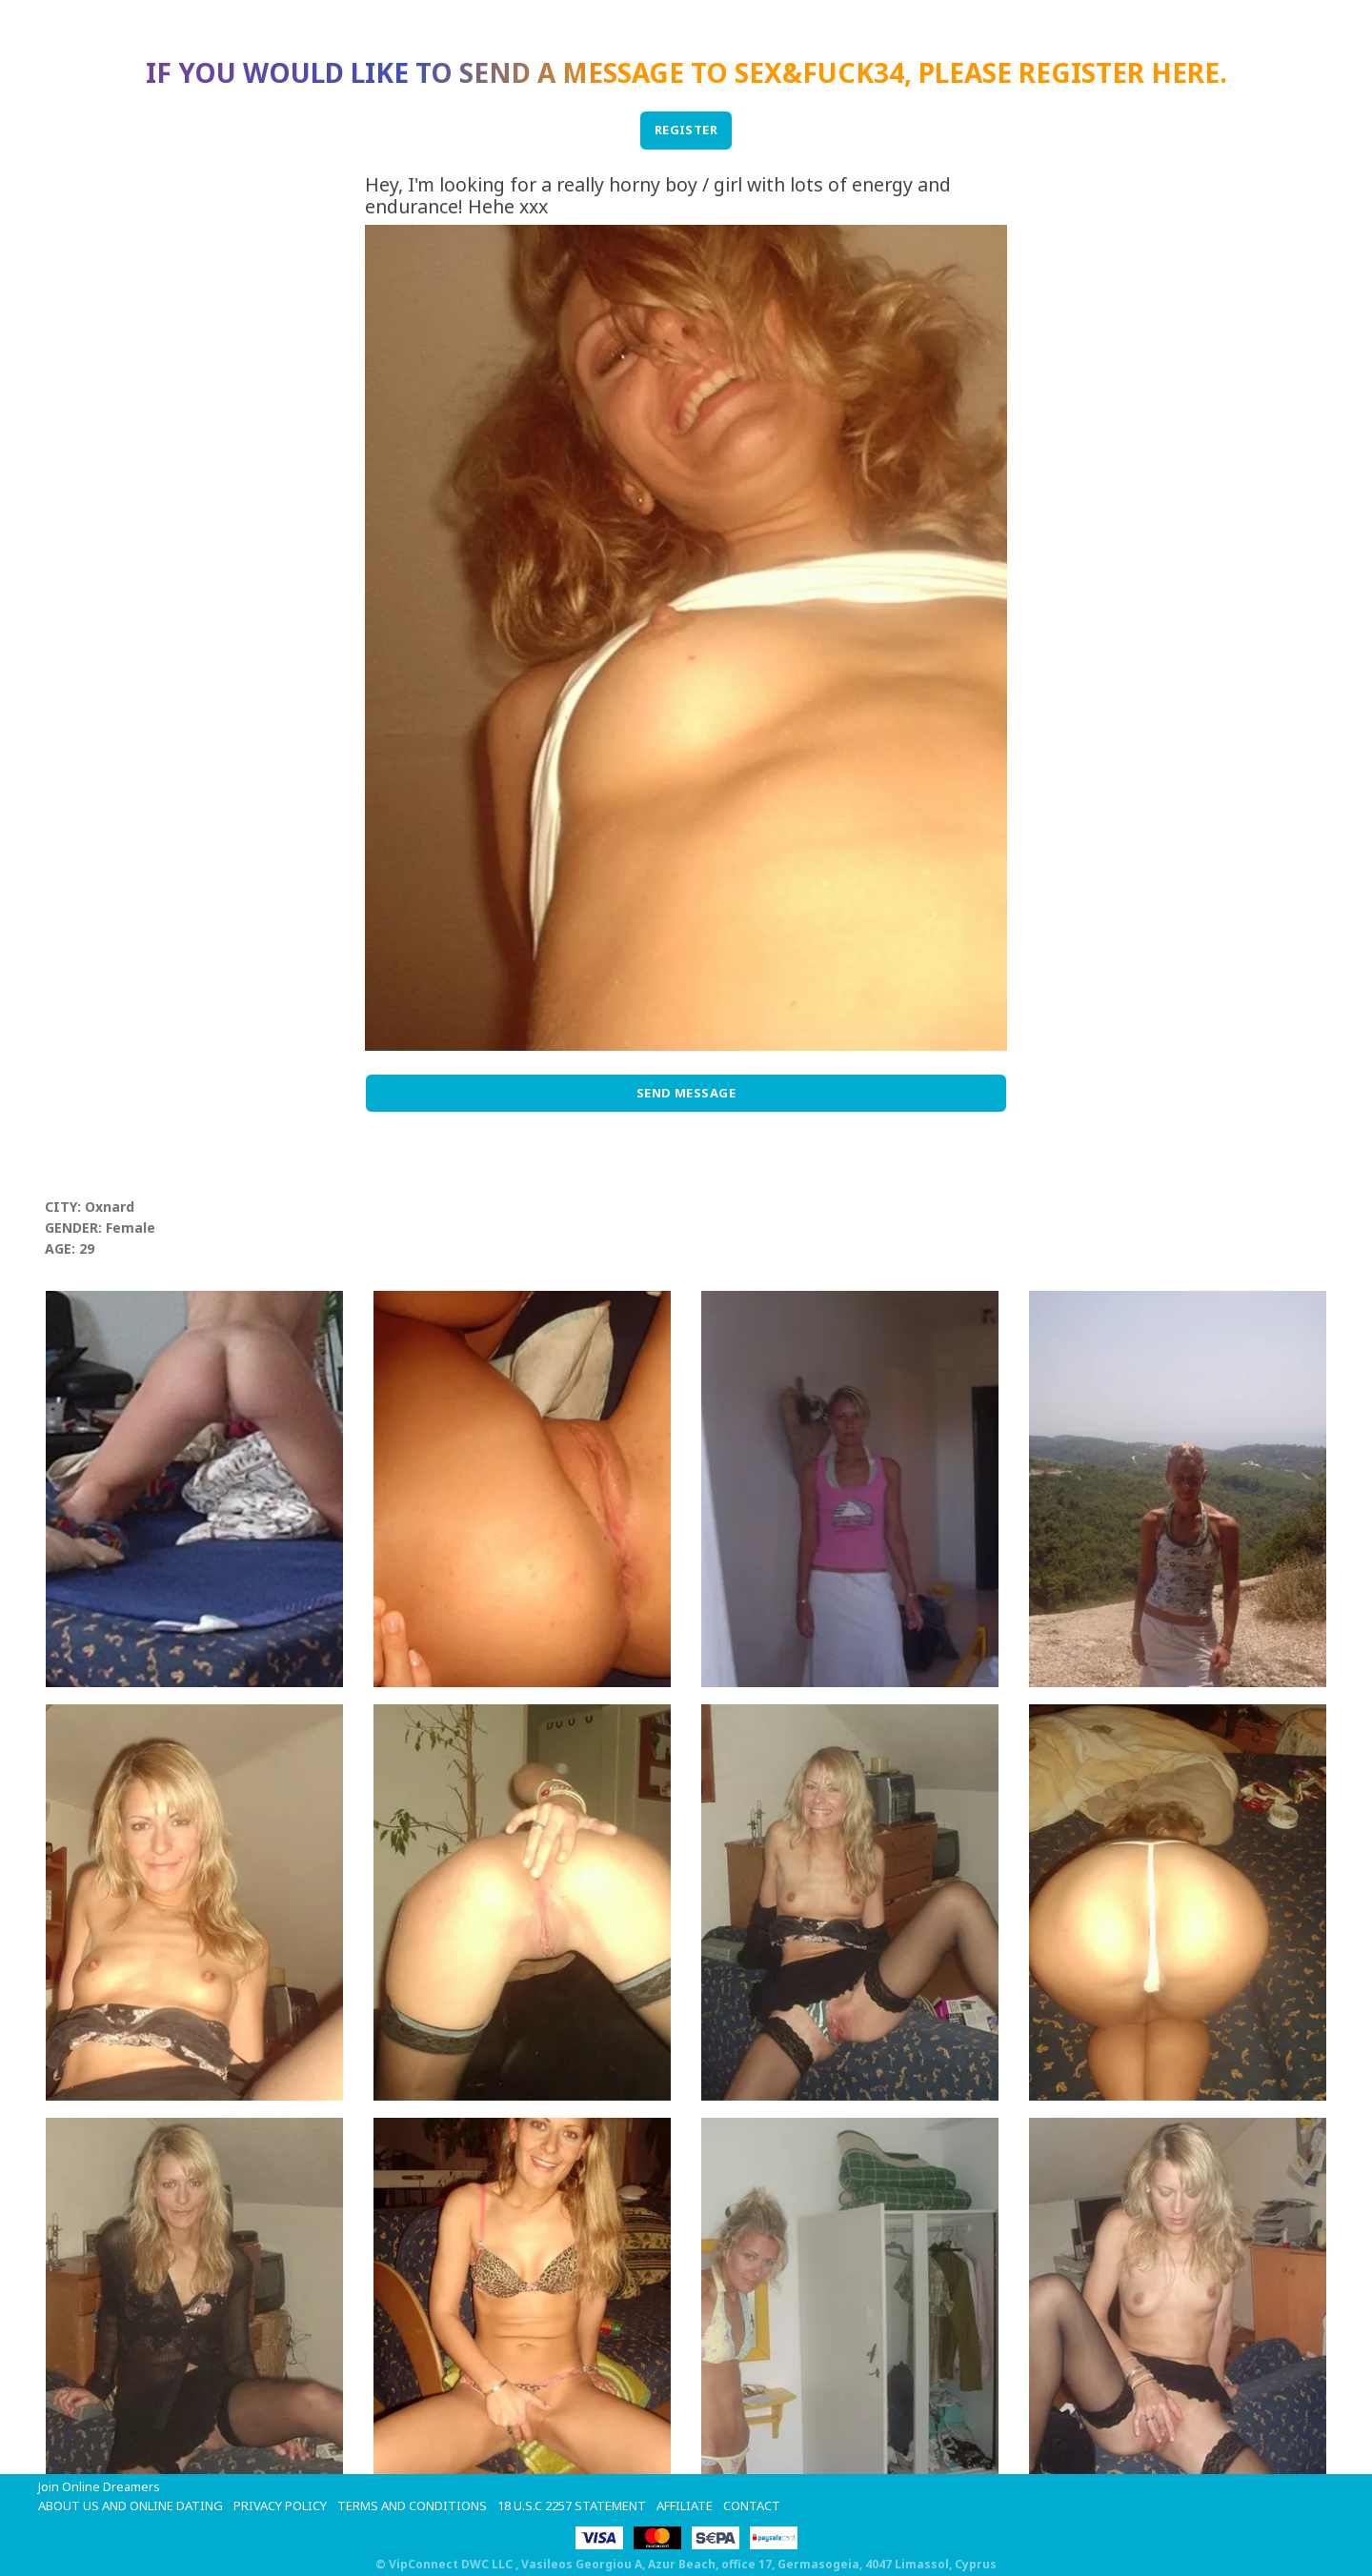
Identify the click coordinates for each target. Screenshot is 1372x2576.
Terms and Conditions (412, 2505)
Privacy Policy (280, 2505)
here (1185, 72)
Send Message (686, 1092)
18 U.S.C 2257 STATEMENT (571, 2505)
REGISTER (686, 129)
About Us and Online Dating (130, 2505)
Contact (751, 2505)
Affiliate (684, 2505)
